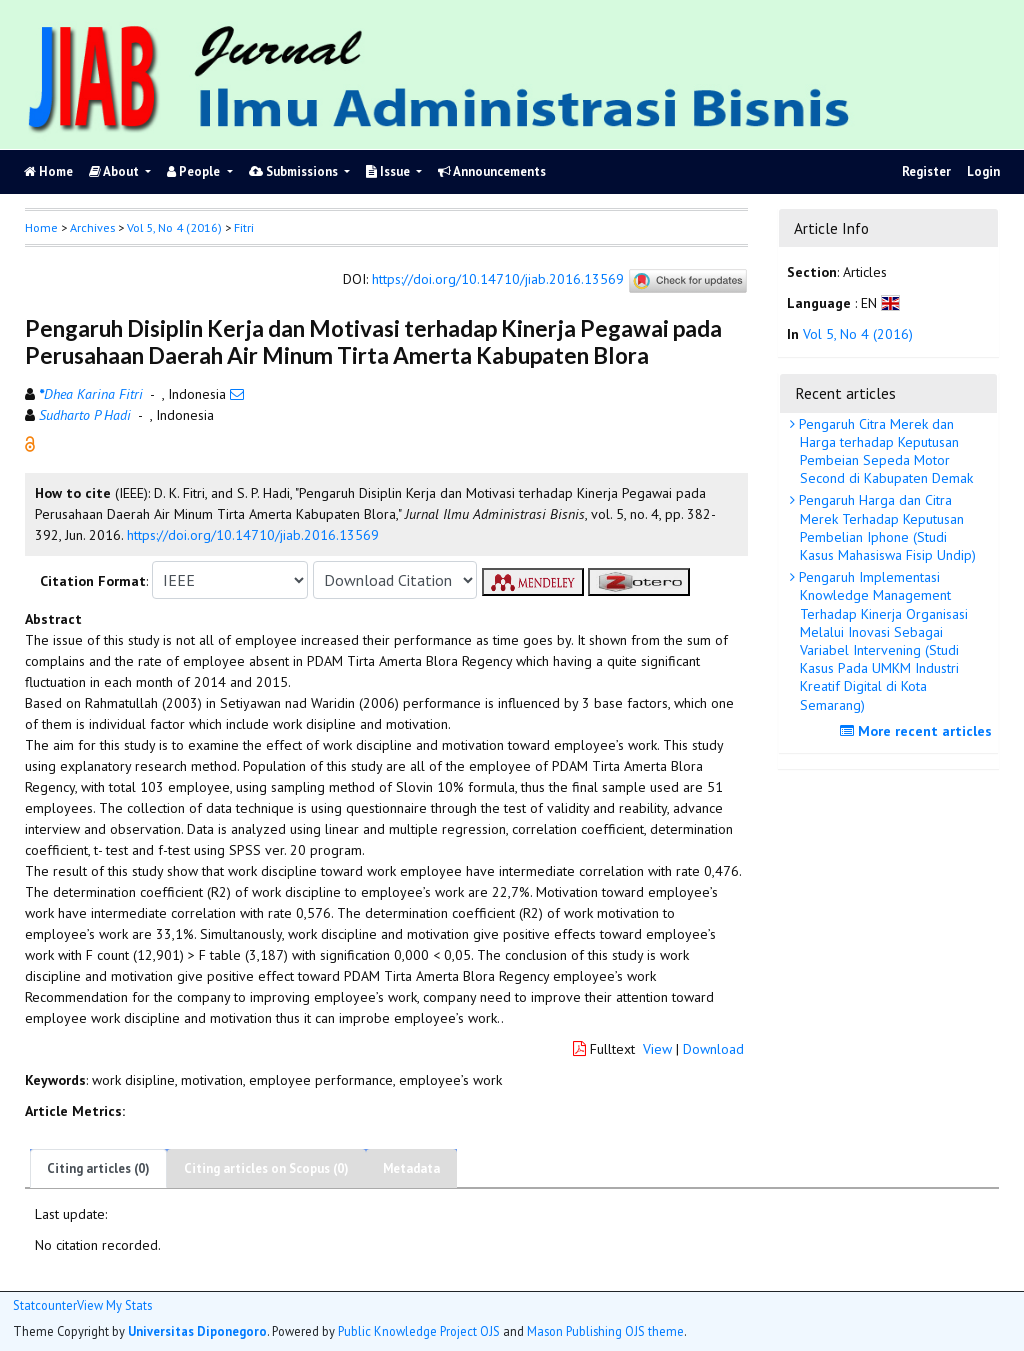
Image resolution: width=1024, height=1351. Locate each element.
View (657, 1049)
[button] (30, 443)
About (115, 171)
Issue (389, 171)
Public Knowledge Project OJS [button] (419, 1331)
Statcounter (45, 1305)
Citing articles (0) (98, 1168)
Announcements (492, 171)
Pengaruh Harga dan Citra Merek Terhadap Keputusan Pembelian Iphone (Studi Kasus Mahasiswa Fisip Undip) (885, 527)
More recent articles (918, 731)
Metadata (411, 1168)
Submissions (295, 171)
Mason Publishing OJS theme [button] (605, 1331)
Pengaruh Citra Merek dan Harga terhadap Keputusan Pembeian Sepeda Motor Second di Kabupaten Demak (884, 451)
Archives (92, 227)
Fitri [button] (244, 227)
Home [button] (41, 227)
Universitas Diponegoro (197, 1331)
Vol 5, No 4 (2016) (174, 227)
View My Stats (114, 1305)
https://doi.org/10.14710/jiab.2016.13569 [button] (253, 535)
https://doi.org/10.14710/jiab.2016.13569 (498, 280)
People (195, 171)
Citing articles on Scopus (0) (266, 1168)
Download (713, 1049)
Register (926, 171)
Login (983, 171)
